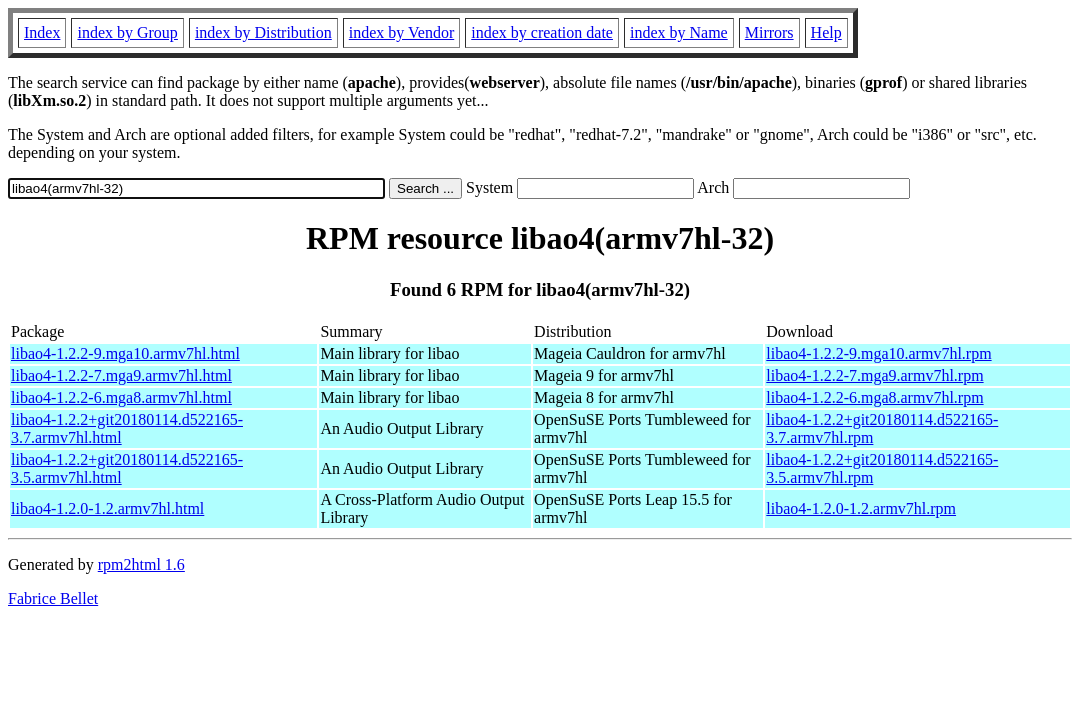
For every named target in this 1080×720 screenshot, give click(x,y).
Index (42, 32)
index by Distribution (263, 32)
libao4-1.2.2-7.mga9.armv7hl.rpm (874, 375)
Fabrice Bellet (53, 598)
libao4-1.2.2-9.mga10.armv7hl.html (125, 353)
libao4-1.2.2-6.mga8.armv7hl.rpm (874, 397)
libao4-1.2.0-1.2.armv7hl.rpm (861, 508)
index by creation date (542, 32)
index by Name (679, 32)
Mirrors (769, 32)
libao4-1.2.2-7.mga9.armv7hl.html (121, 375)
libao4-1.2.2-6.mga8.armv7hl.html (121, 397)
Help (826, 32)
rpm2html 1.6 (141, 564)
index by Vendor (401, 32)
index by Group (127, 32)
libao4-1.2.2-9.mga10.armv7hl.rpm (878, 353)
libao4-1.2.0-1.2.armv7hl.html (107, 508)
